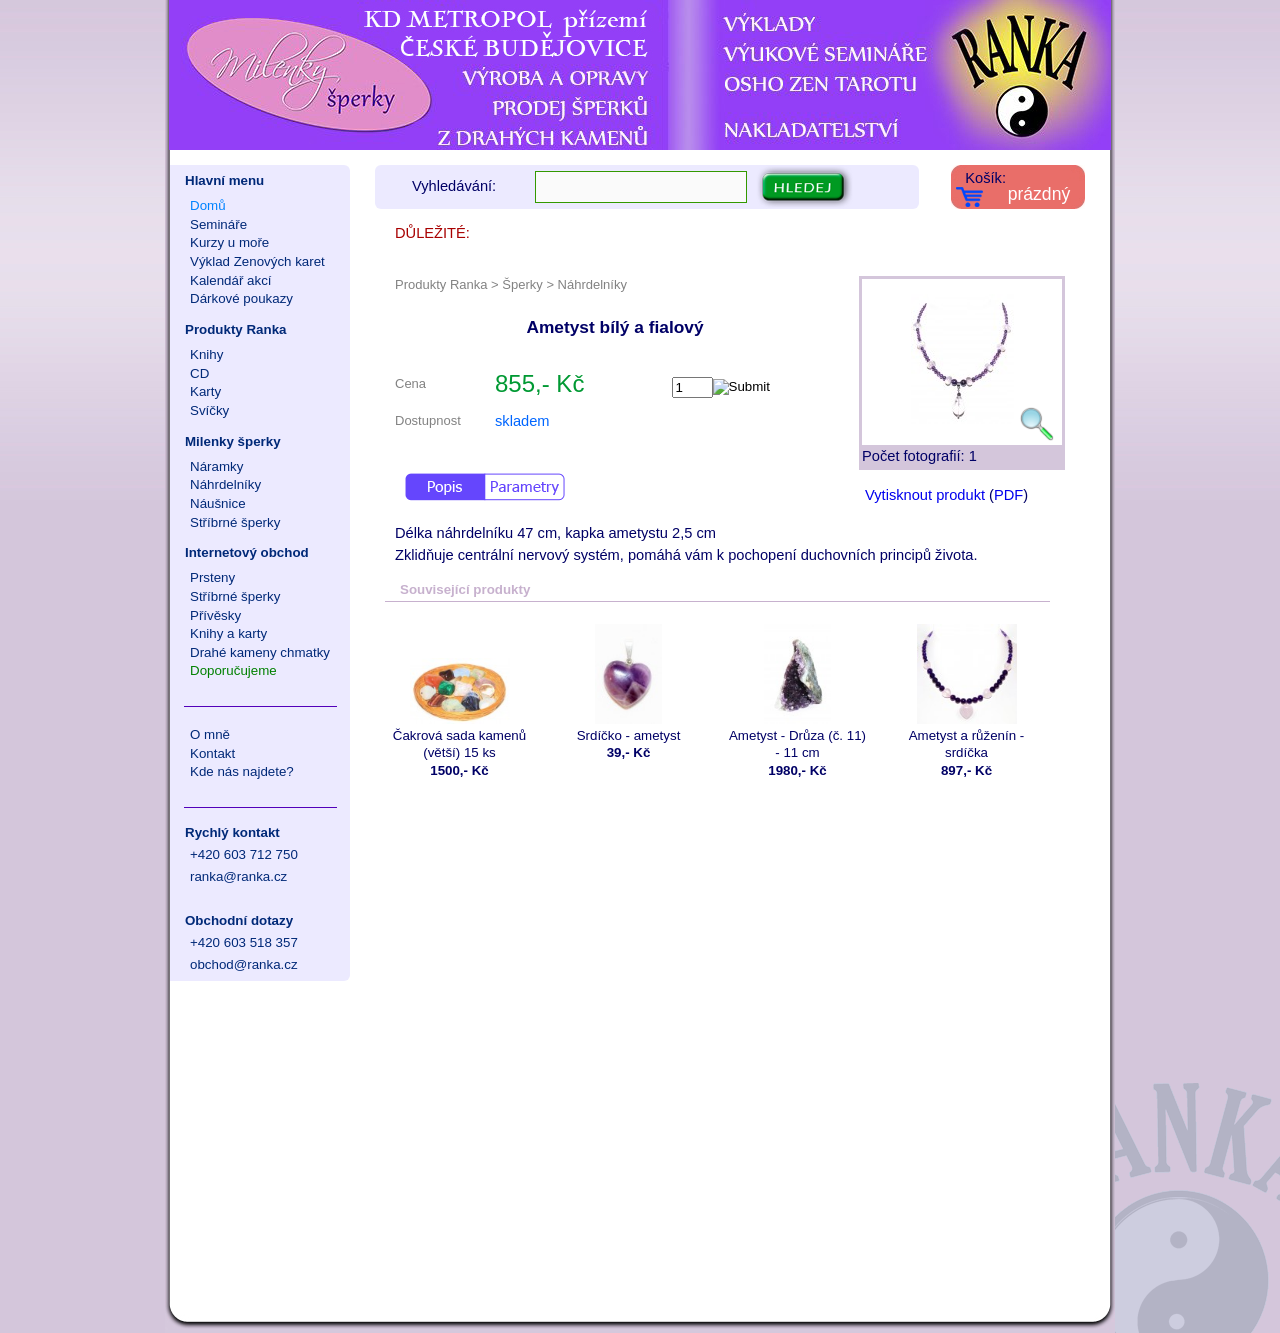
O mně (210, 734)
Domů (208, 205)
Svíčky (209, 410)
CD (199, 373)
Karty (205, 391)
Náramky (216, 466)
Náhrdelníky (225, 484)
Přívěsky (215, 615)
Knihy (206, 354)
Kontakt (212, 753)
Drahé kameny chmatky (260, 652)
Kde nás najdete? (242, 771)
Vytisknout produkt (925, 495)
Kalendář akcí (231, 280)
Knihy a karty (228, 633)
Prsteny (212, 577)
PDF (1008, 495)
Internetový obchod (247, 552)
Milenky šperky (233, 441)
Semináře (218, 224)
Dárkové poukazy (241, 298)
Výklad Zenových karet (257, 261)
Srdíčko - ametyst (628, 683)
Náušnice (218, 503)
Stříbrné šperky (235, 522)
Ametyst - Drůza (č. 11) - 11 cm (797, 692)
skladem (522, 421)
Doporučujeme (233, 670)
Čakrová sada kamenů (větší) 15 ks (459, 692)
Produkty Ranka (235, 329)
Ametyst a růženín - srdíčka (966, 692)
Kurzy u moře (229, 242)
